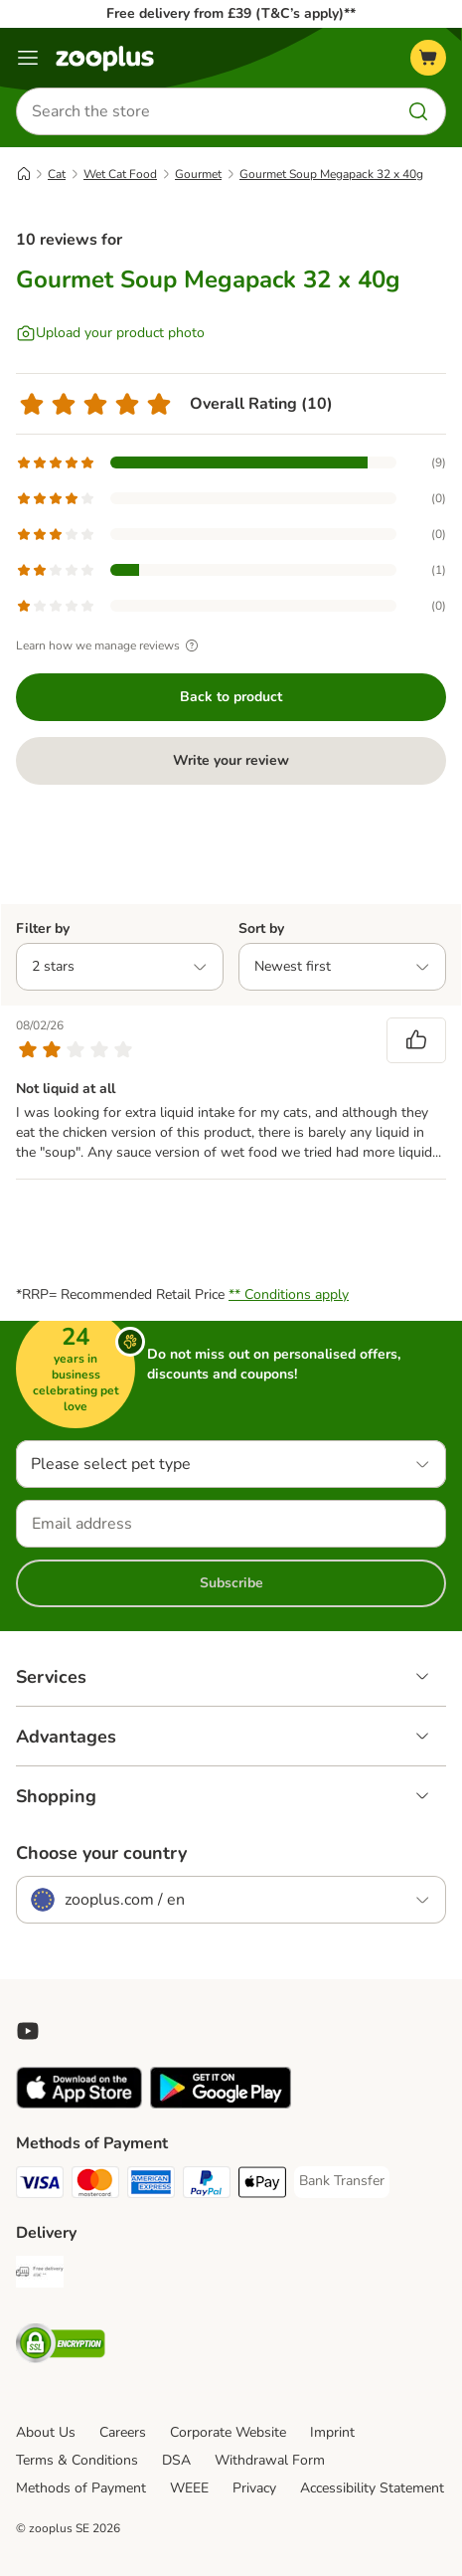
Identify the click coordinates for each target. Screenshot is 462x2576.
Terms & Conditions (77, 2460)
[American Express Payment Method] (151, 2185)
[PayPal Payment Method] (207, 2185)
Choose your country (101, 1853)
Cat (57, 174)
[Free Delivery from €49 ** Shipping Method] (40, 2275)
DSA (176, 2460)
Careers (122, 2432)
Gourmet (198, 174)
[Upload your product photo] (110, 333)
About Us (46, 2432)
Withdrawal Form (270, 2460)
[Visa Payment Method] (40, 2185)
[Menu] (28, 58)
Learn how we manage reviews (110, 645)
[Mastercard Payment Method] (95, 2185)
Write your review (231, 760)
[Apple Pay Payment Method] (262, 2185)
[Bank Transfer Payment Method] (342, 2181)
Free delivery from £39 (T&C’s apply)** (231, 13)
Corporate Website (228, 2432)
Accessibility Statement (372, 2488)
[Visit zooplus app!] (79, 2104)
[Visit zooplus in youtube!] (28, 2031)
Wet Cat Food (120, 174)
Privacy (254, 2488)
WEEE (189, 2488)
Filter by (43, 928)
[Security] (60, 2346)
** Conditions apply (289, 1294)
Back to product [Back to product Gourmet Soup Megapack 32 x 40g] (231, 696)
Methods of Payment (81, 2488)
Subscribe (231, 1582)
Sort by (261, 928)
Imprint (332, 2432)
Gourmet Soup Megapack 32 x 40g (331, 174)
